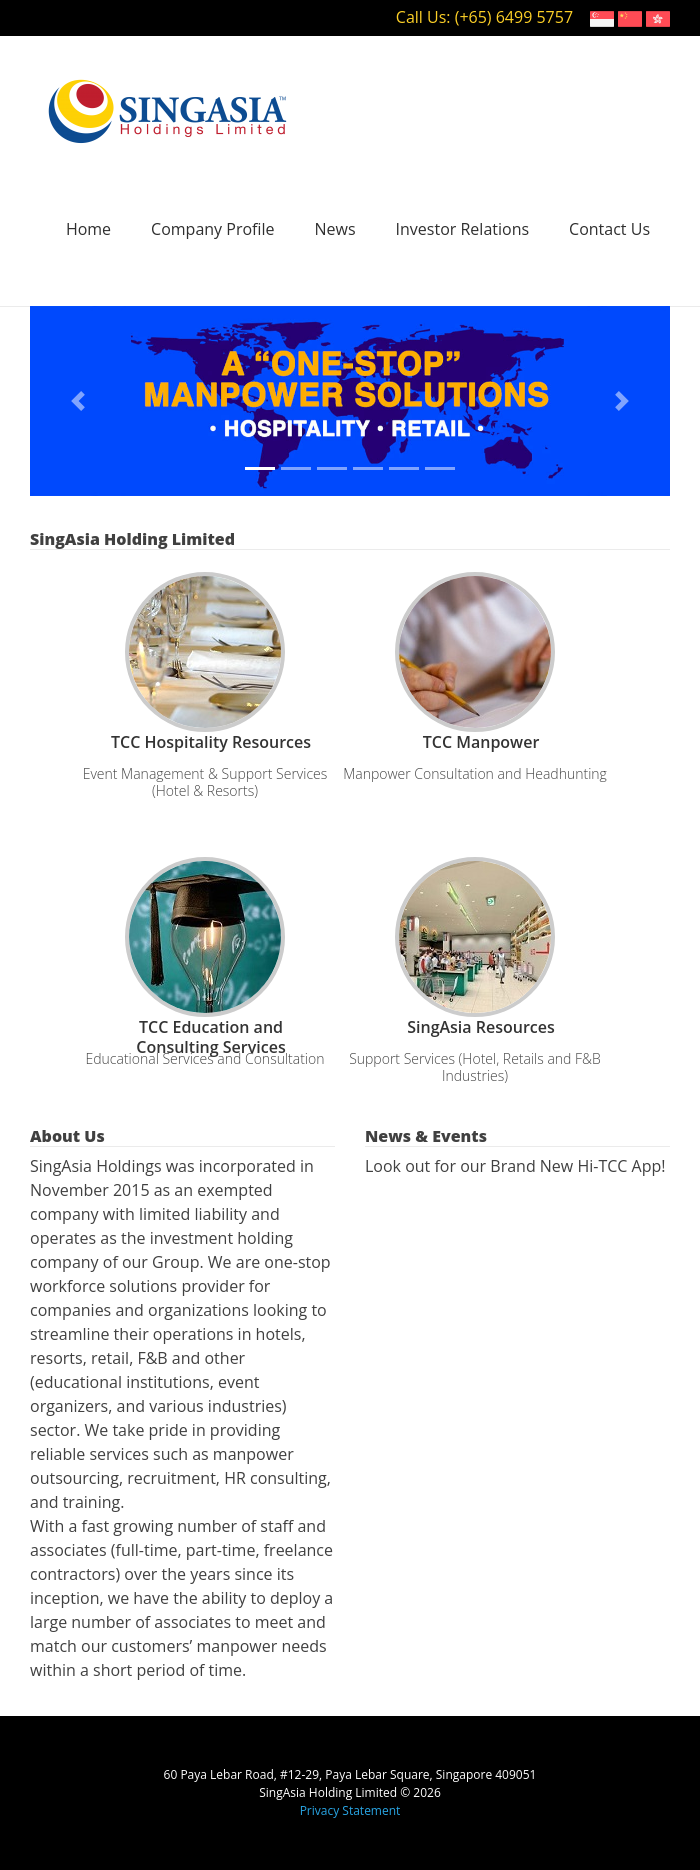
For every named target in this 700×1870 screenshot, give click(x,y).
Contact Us (609, 229)
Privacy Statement (350, 1810)
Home (88, 229)
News (335, 229)
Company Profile (212, 229)
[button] (78, 401)
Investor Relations (463, 229)
